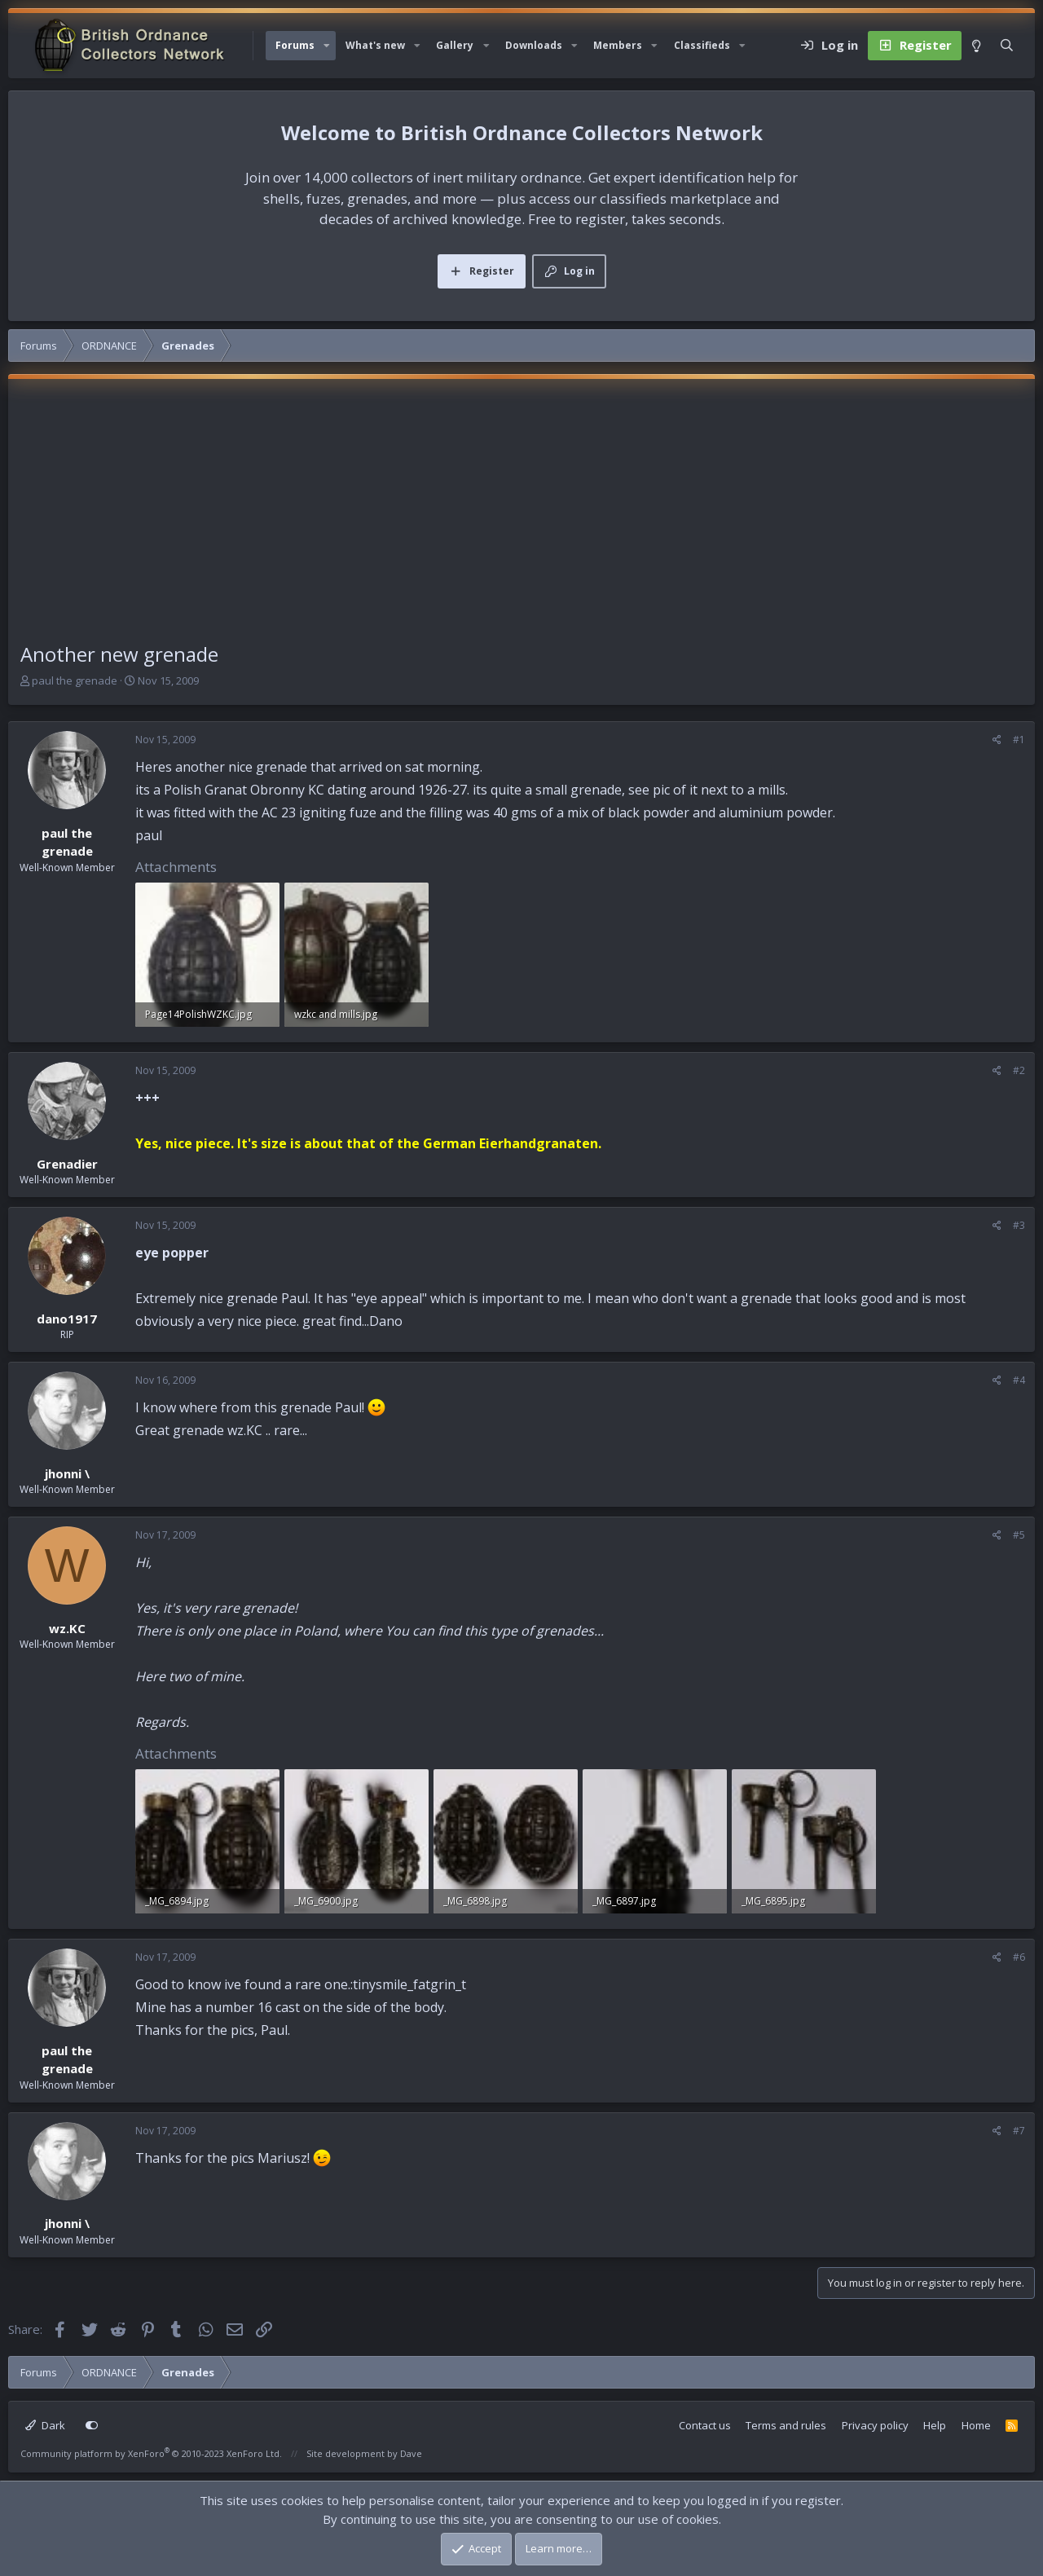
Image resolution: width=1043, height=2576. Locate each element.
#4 (1019, 1380)
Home (976, 2425)
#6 (1019, 1957)
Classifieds (702, 45)
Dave (411, 2453)
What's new (375, 45)
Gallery (454, 45)
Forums (295, 45)
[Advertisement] (521, 517)
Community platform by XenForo (151, 2453)
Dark (45, 2425)
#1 (1019, 739)
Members (617, 45)
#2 (1019, 1070)
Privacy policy (875, 2425)
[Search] (1007, 45)
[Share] (997, 740)
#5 (1019, 1535)
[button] (327, 45)
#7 (1019, 2131)
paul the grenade (74, 680)
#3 (1019, 1225)
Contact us (705, 2425)
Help (934, 2425)
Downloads (533, 45)
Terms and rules (786, 2425)
